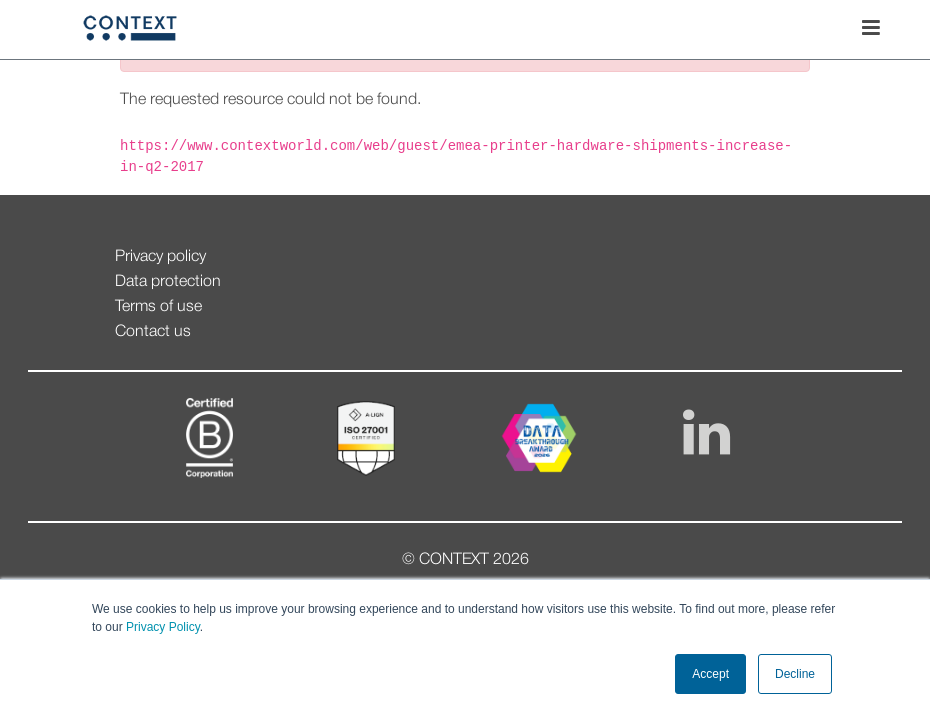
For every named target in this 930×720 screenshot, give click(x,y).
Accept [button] (710, 674)
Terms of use (158, 307)
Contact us (153, 332)
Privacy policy (160, 257)
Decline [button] (795, 674)
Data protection (168, 282)
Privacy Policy (161, 627)
